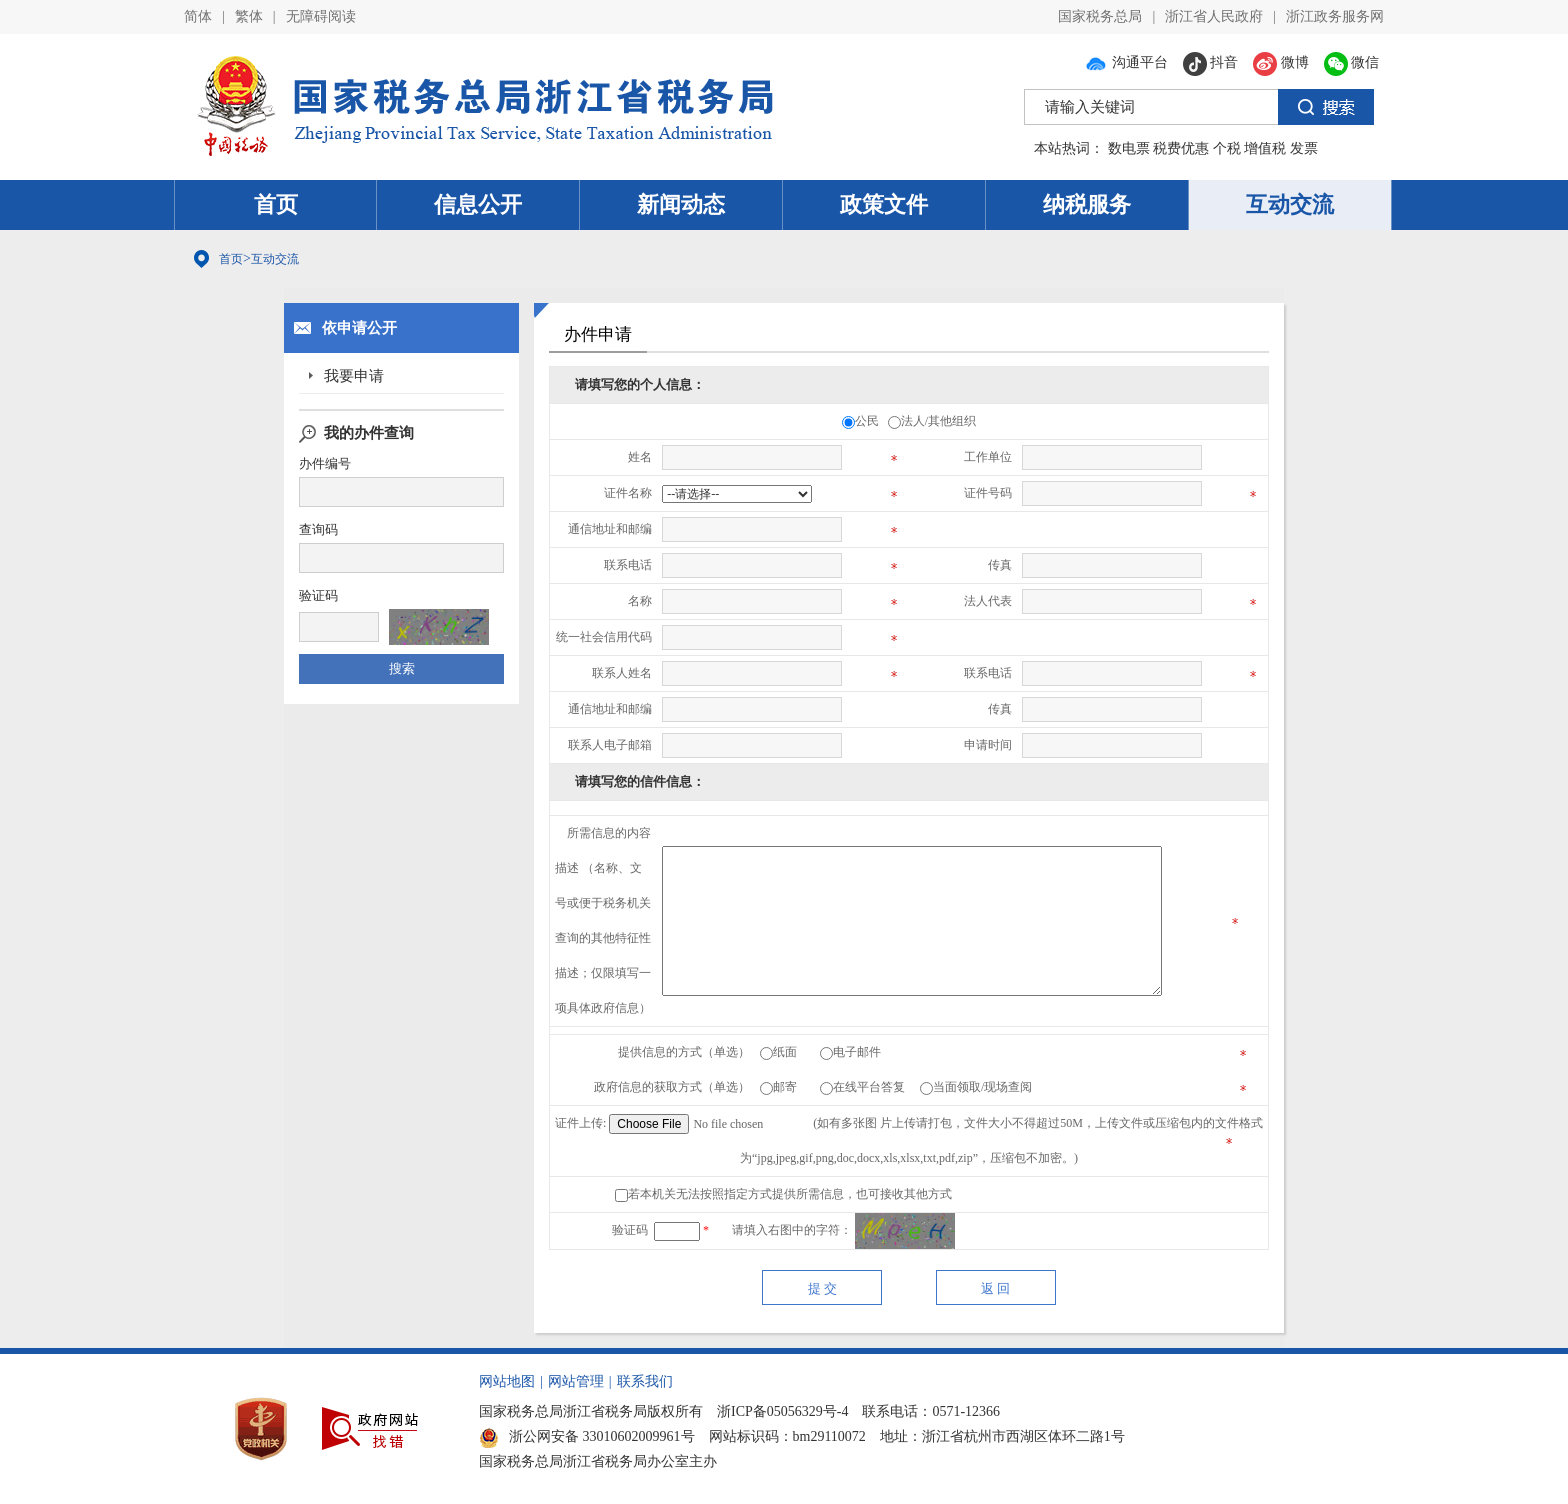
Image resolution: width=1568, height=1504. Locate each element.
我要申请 (354, 376)
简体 (198, 16)
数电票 (1129, 148)
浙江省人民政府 (1214, 16)
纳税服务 (1087, 204)
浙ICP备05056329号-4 (782, 1411)
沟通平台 (1126, 62)
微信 (1352, 62)
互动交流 (1290, 204)
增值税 (1265, 148)
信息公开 (478, 204)
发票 (1304, 148)
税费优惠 (1181, 148)
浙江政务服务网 (1335, 16)
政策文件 (884, 204)
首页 (276, 204)
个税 (1227, 148)
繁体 (249, 16)
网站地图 (507, 1381)
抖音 (1211, 62)
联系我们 (645, 1381)
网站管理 (576, 1381)
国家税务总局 (1100, 16)
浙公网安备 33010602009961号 (587, 1436)
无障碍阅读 (321, 16)
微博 (1281, 62)
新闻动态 (681, 204)
